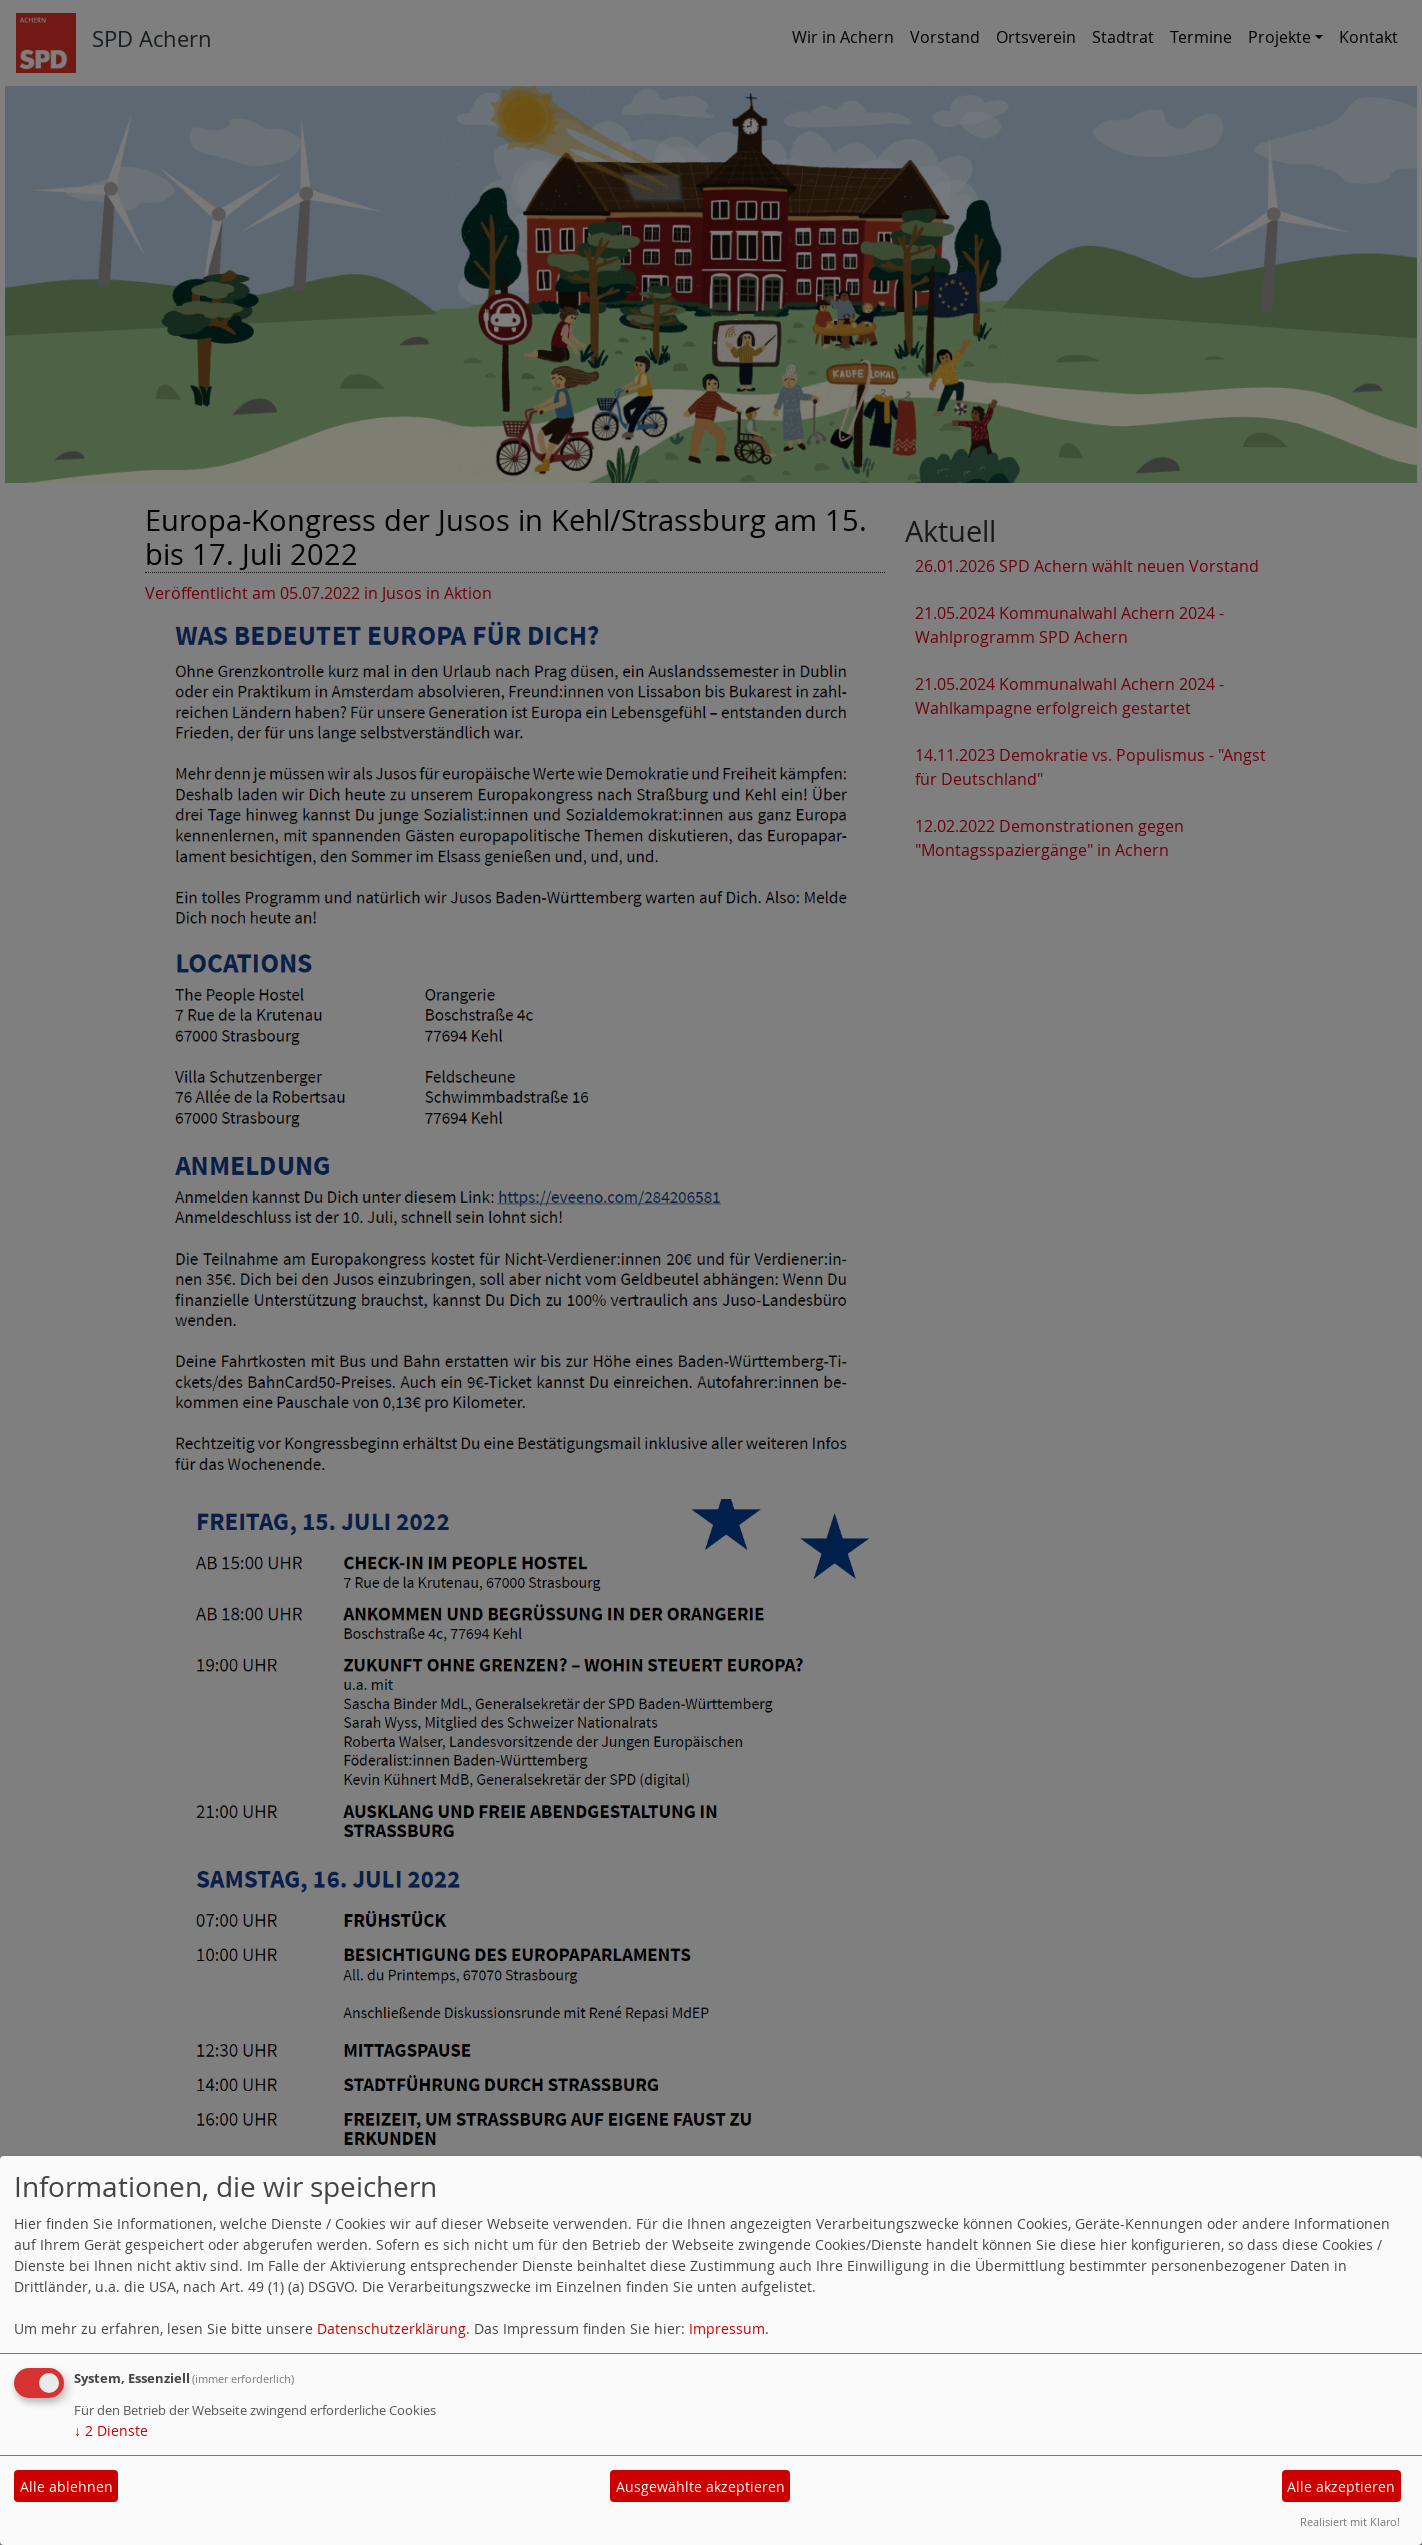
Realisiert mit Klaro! (1350, 2521)
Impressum (727, 2328)
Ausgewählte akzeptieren (700, 2486)
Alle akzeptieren (1341, 2486)
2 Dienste (111, 2430)
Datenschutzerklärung (391, 2328)
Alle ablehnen (66, 2486)
